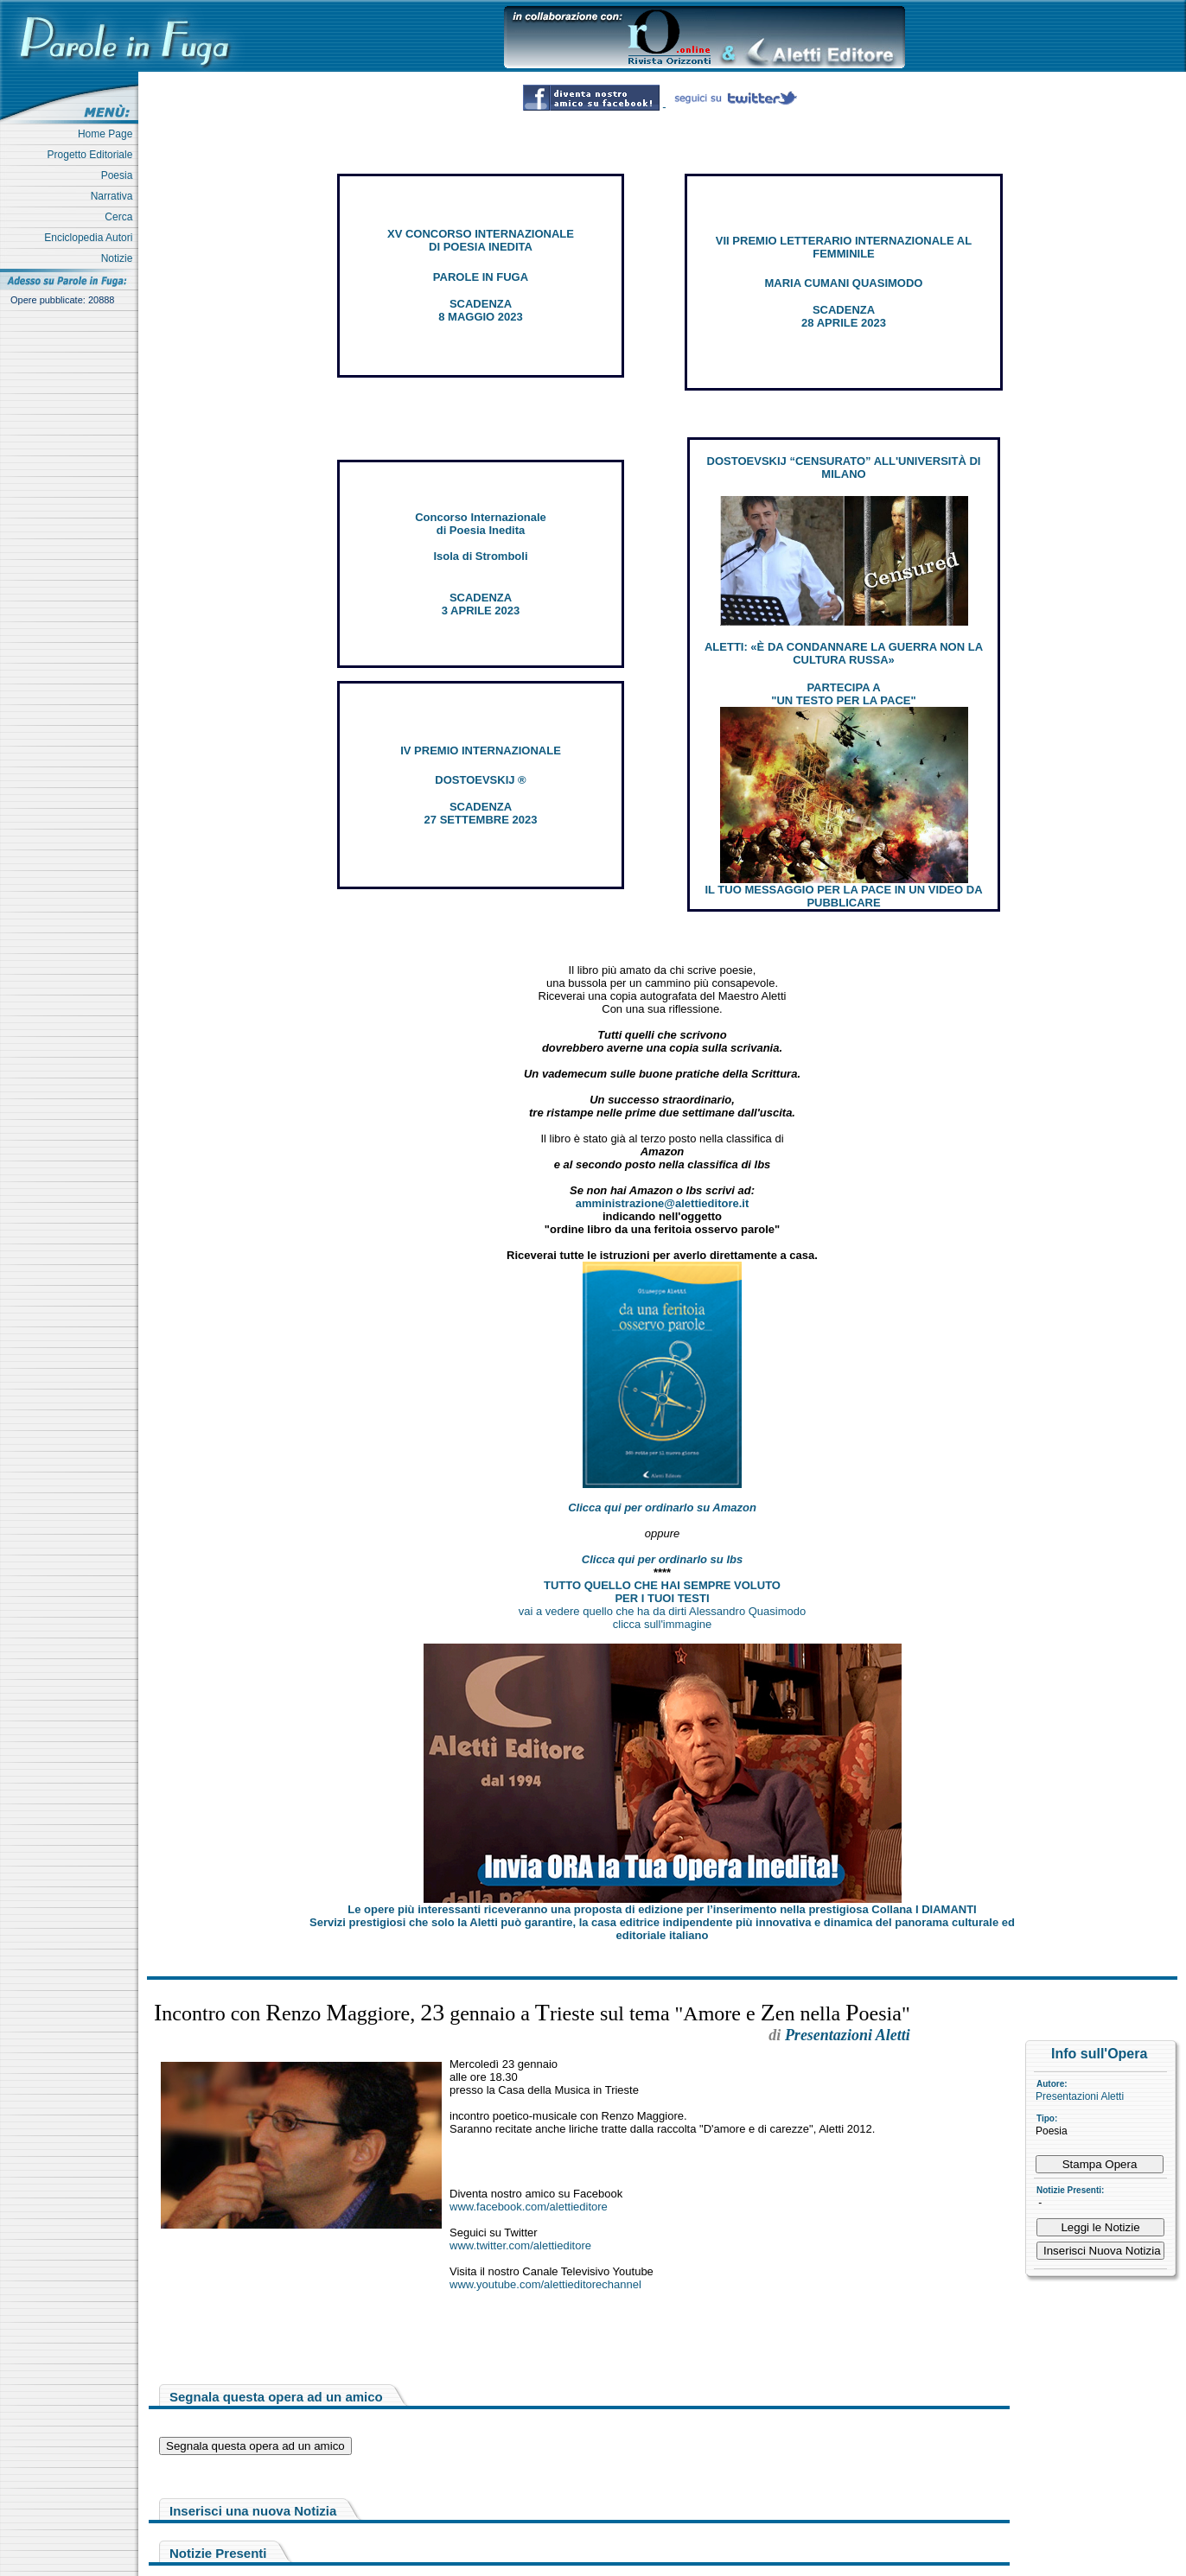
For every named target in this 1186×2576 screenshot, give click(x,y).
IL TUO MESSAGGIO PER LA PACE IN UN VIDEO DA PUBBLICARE (843, 896)
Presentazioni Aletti (1080, 2096)
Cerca (121, 217)
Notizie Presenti (218, 2553)
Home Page (108, 134)
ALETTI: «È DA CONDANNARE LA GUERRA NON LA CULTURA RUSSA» (844, 653)
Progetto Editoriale (93, 155)
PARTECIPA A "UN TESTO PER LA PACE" (843, 694)
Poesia (119, 175)
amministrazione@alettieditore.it (662, 1203)
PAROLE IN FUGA (480, 276)
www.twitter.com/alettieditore (520, 2245)
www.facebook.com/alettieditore (529, 2206)
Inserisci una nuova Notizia (252, 2510)
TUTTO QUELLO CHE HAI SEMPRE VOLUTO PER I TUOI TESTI (662, 1592)
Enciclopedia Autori (91, 238)
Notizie (119, 258)
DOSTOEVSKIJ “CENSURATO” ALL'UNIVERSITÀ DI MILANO (844, 467)
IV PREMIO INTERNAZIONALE (480, 750)
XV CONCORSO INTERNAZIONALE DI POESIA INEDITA (480, 240)
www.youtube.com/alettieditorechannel (545, 2284)
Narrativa (114, 196)
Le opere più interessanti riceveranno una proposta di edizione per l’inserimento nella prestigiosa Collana (662, 1909)
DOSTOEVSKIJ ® (480, 779)
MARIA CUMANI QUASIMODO (844, 283)
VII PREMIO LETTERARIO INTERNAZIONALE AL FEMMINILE (844, 247)
